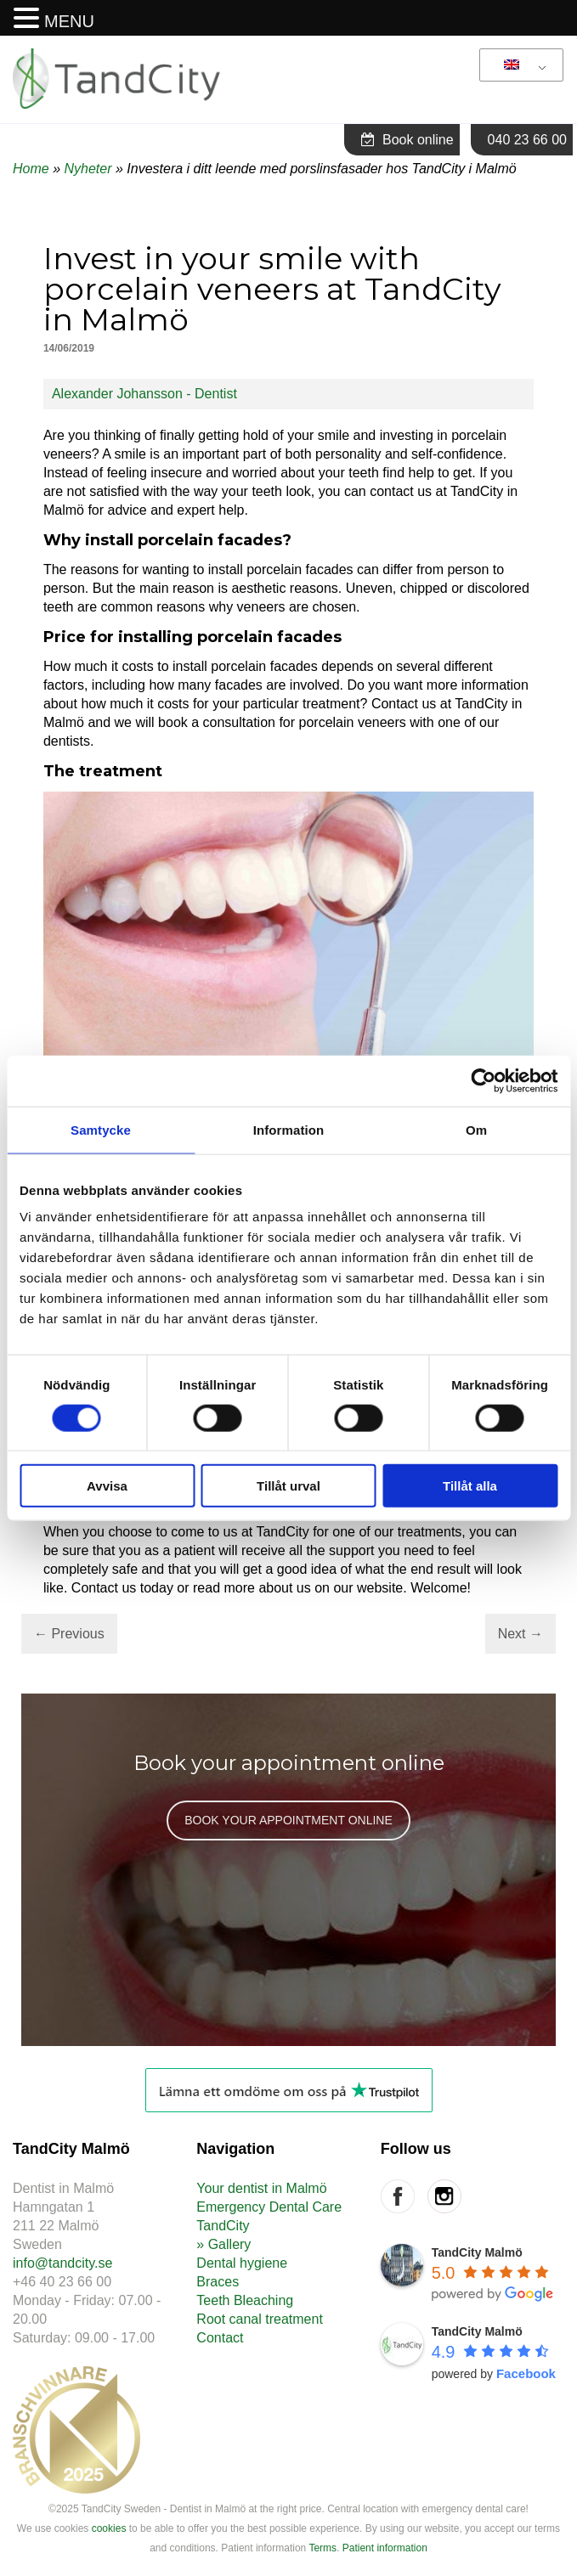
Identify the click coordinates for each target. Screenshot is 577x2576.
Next (520, 1633)
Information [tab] (289, 1129)
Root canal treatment (259, 2319)
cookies (109, 2528)
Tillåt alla (470, 1486)
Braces (217, 2281)
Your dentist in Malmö (261, 2188)
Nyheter (87, 168)
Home (31, 168)
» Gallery (223, 2244)
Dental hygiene (241, 2263)
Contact (219, 2338)
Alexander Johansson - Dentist (144, 393)
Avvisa (107, 1486)
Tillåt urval (288, 1486)
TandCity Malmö (477, 2252)
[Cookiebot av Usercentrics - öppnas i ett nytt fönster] (483, 1080)
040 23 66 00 (527, 139)
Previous (69, 1633)
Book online (407, 139)
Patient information (384, 2548)
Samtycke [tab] (101, 1129)
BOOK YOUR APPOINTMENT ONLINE (288, 1820)
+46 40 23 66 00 (62, 2281)
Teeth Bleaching (244, 2300)
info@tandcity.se (62, 2263)
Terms (322, 2548)
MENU (69, 21)
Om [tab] (476, 1129)
